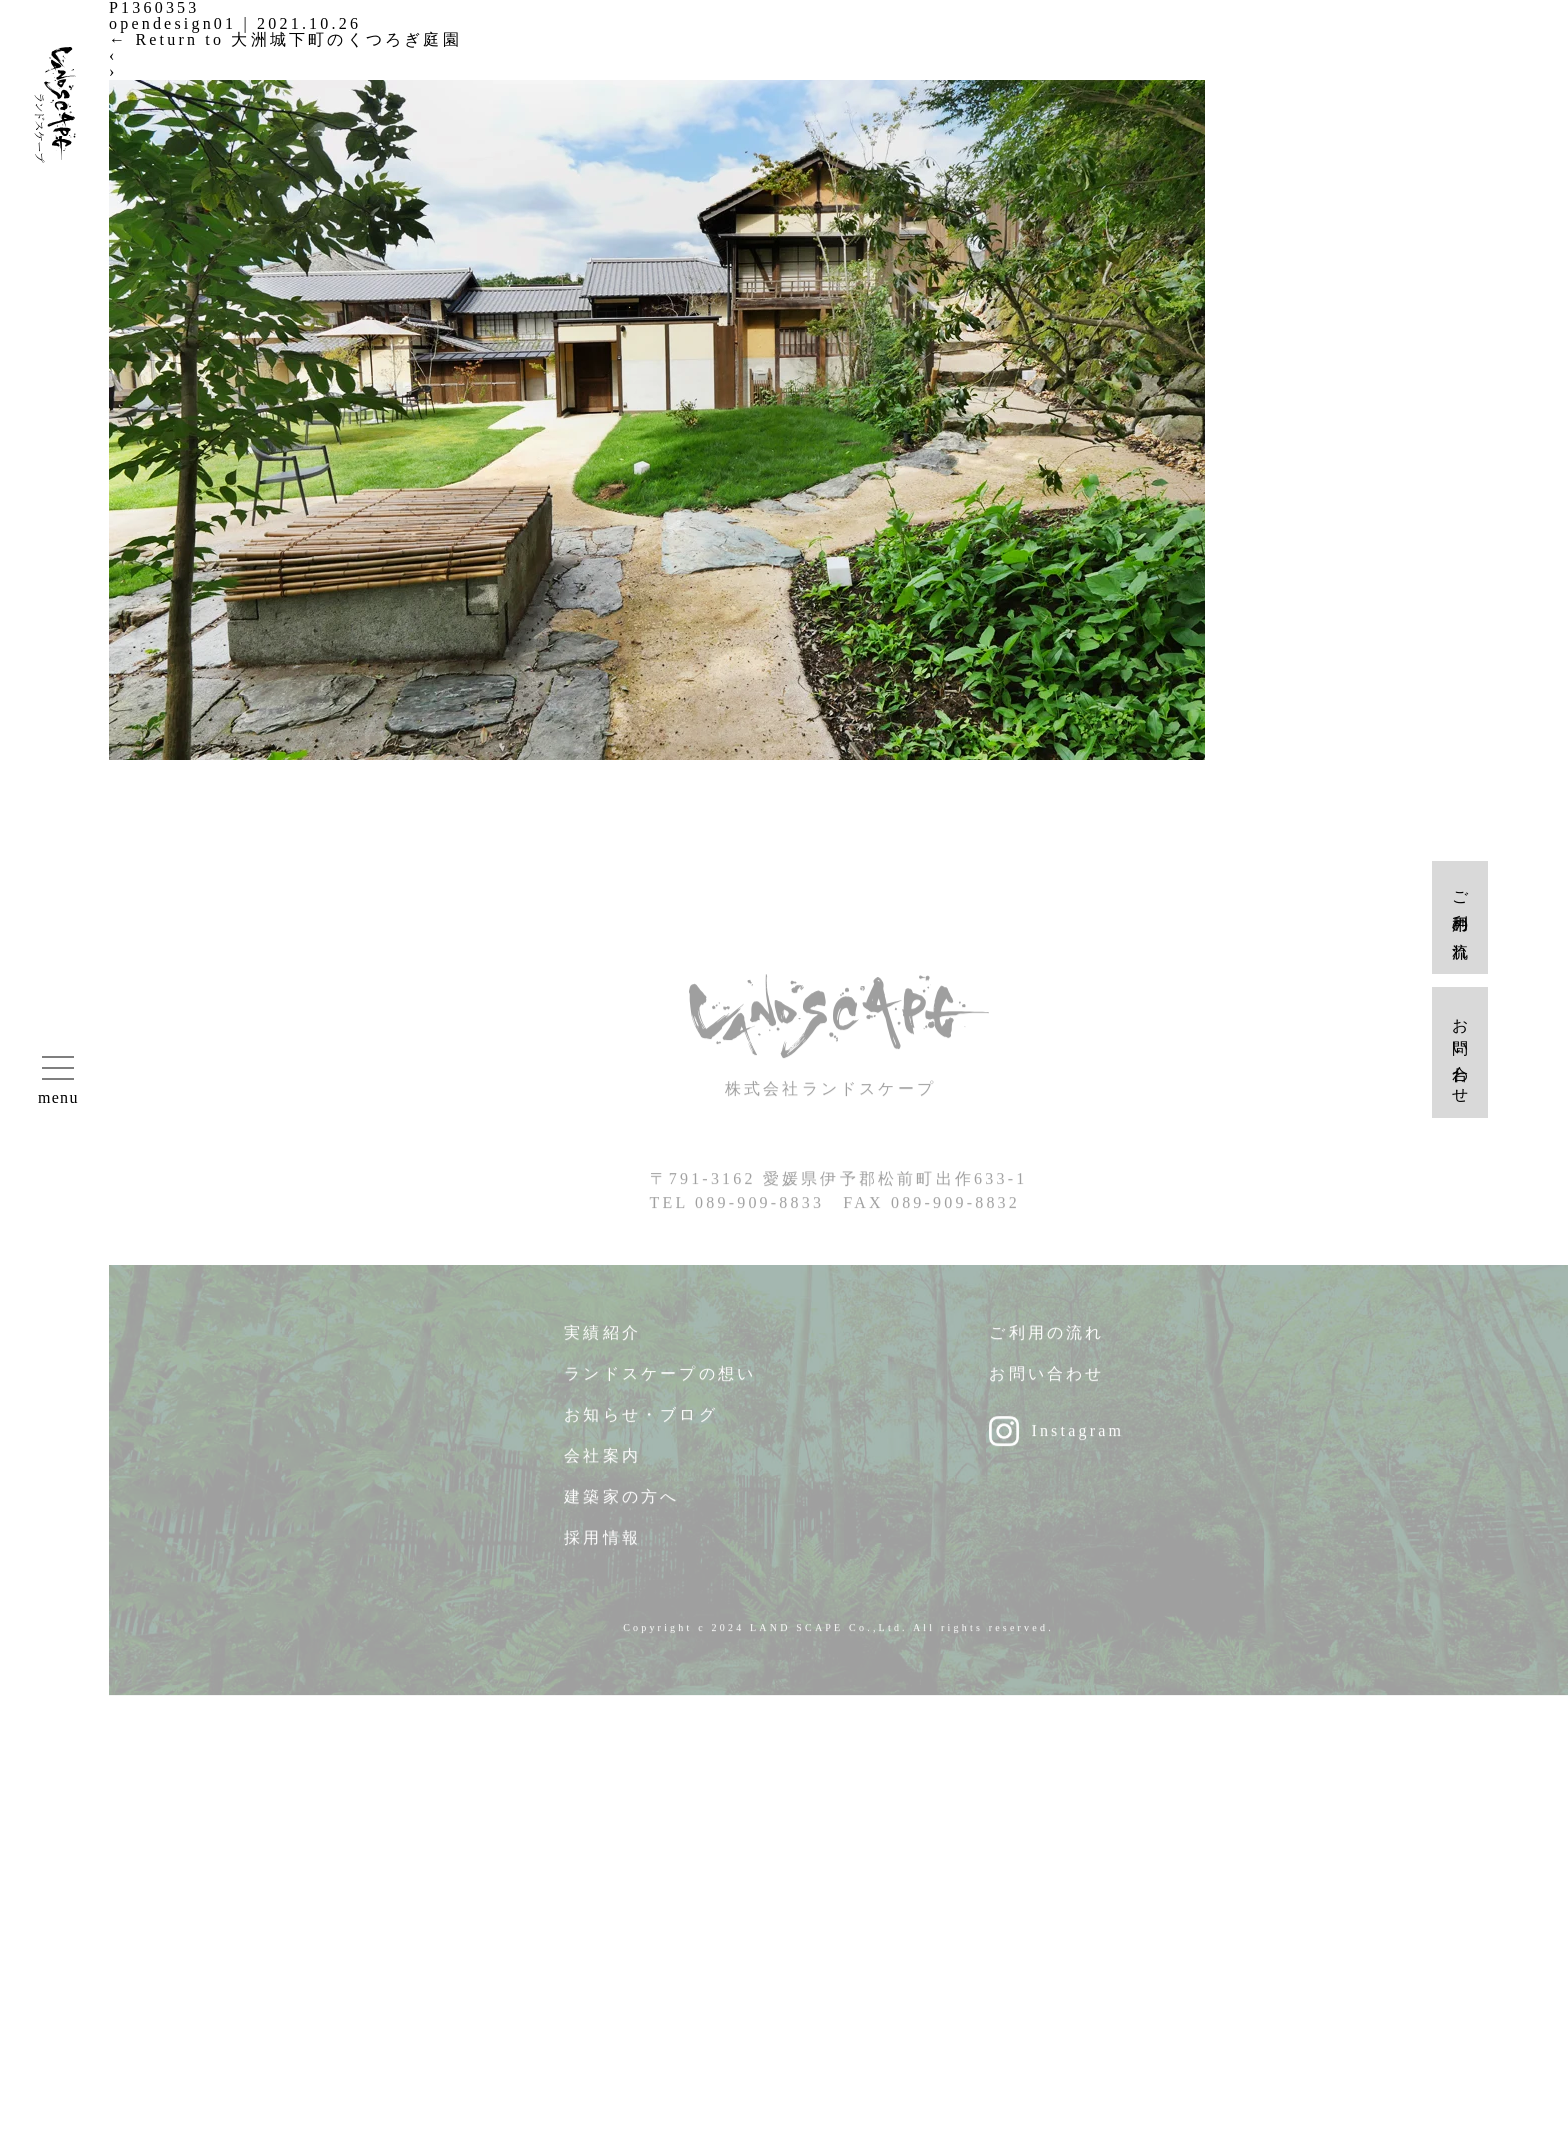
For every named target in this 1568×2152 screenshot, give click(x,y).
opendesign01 (172, 23)
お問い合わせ (1046, 1383)
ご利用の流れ (1046, 1342)
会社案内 (602, 1465)
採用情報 (602, 1547)
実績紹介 (602, 1342)
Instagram (1077, 1440)
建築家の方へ (621, 1506)
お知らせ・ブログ (641, 1424)
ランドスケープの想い (660, 1383)
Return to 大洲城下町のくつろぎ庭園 (285, 39)
